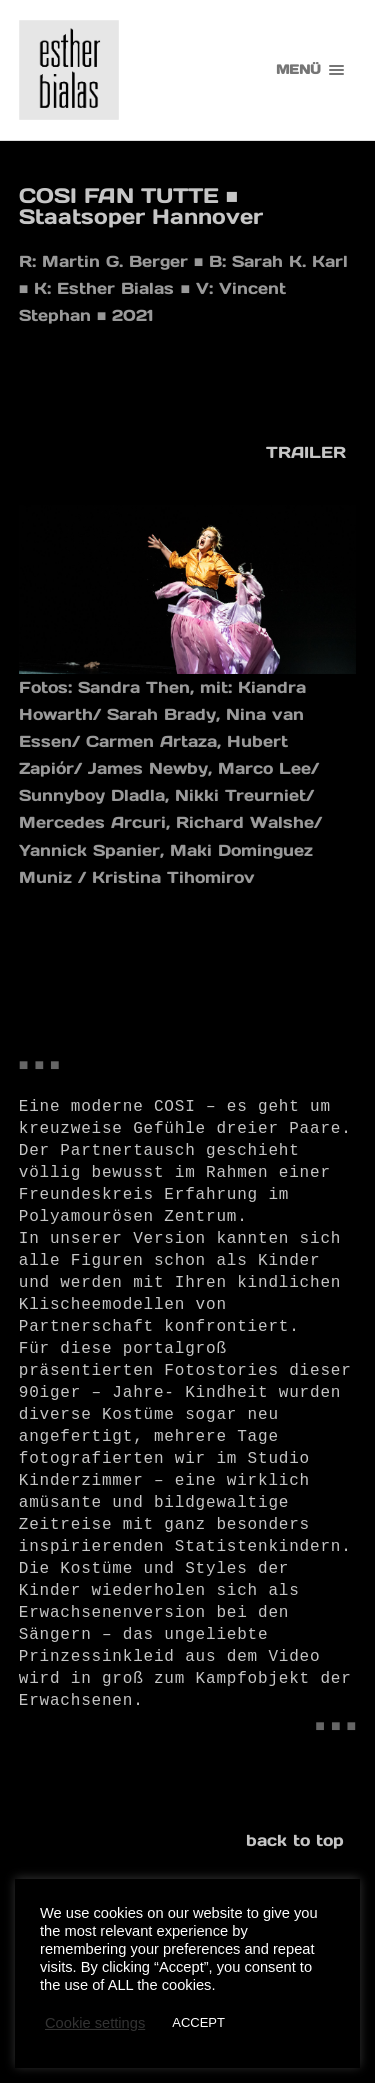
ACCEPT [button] (198, 2022)
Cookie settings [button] (95, 2023)
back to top (295, 1840)
